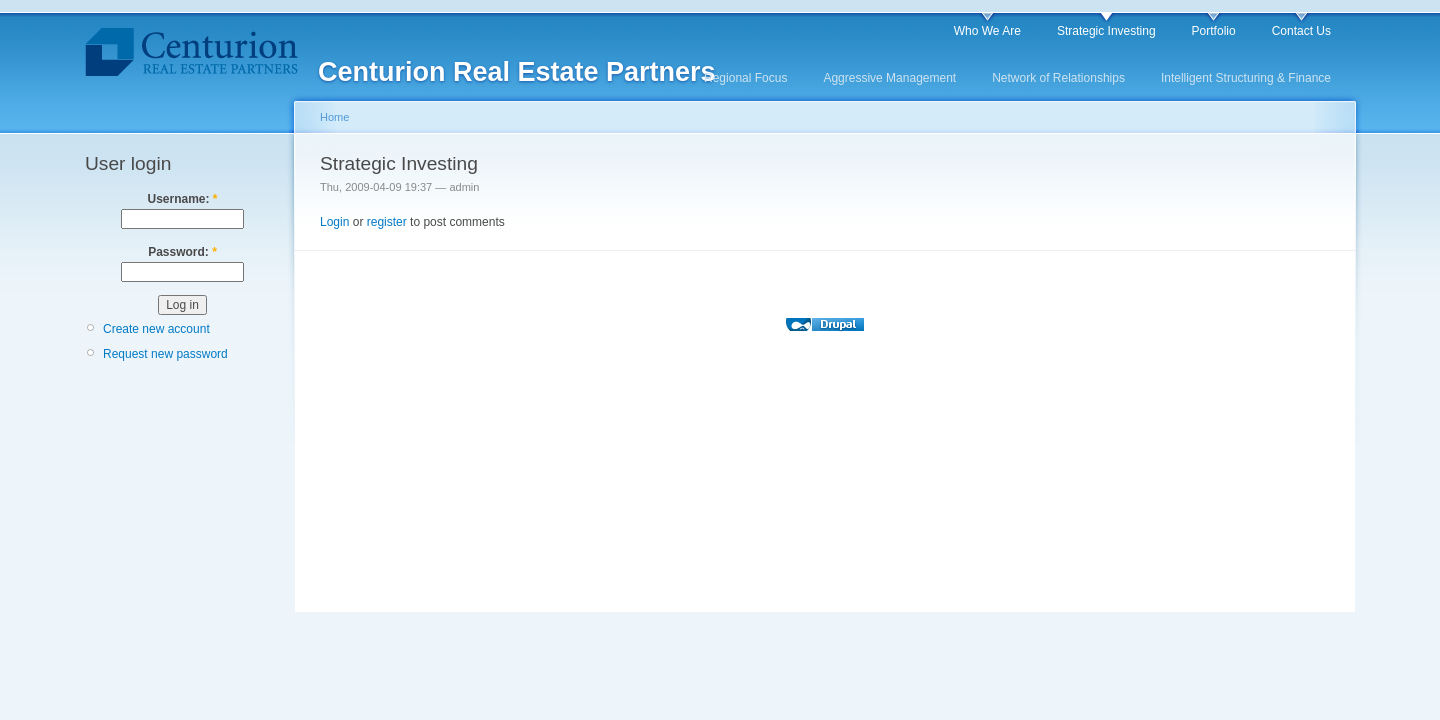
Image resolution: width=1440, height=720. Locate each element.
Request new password (165, 354)
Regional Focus (745, 78)
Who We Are (987, 31)
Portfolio (1214, 31)
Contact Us (1301, 31)
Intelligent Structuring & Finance (1246, 78)
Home (334, 117)
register (387, 222)
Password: (182, 252)
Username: (182, 199)
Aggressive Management (889, 78)
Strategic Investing (1106, 31)
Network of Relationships (1058, 78)
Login (334, 222)
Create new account (156, 329)
